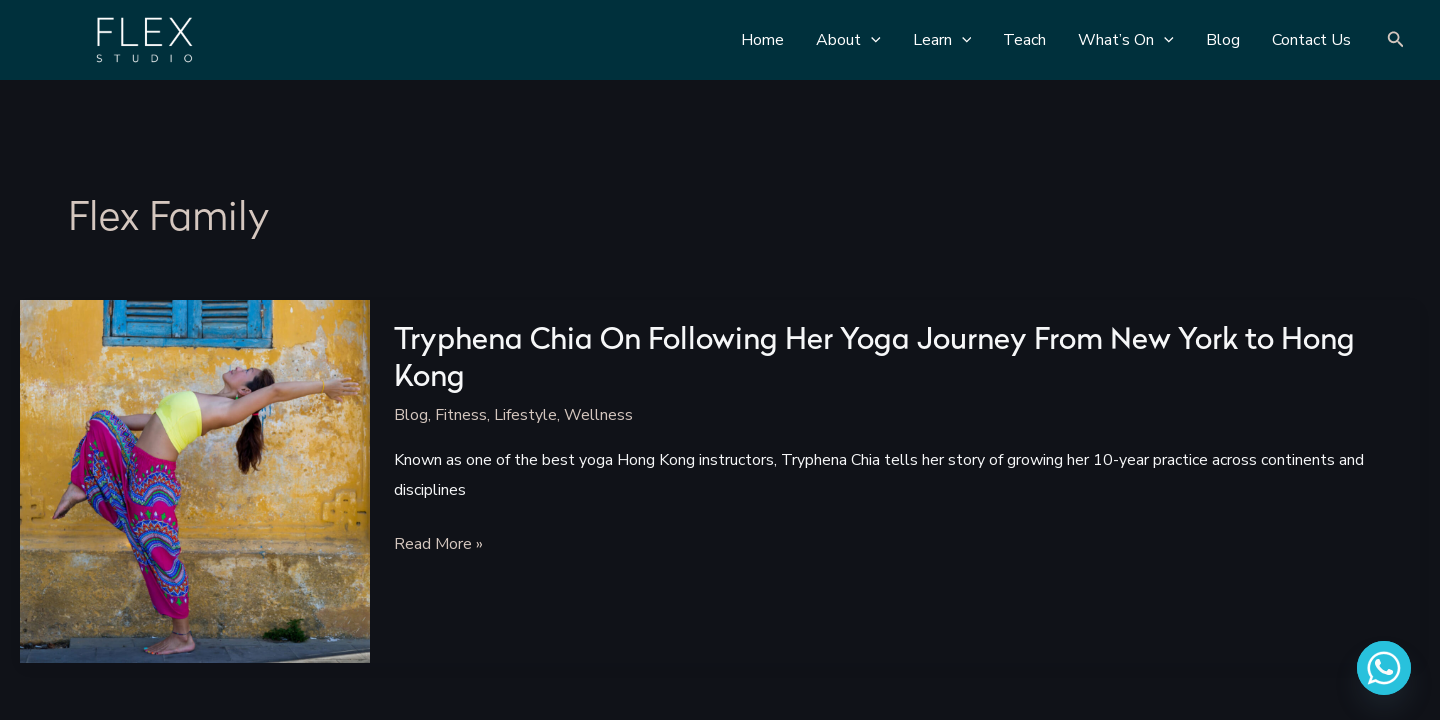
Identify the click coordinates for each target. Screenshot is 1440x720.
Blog (411, 415)
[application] (871, 40)
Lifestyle (525, 415)
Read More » (438, 545)
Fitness (461, 415)
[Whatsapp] (1384, 668)
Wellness (598, 415)
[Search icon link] (1396, 40)
